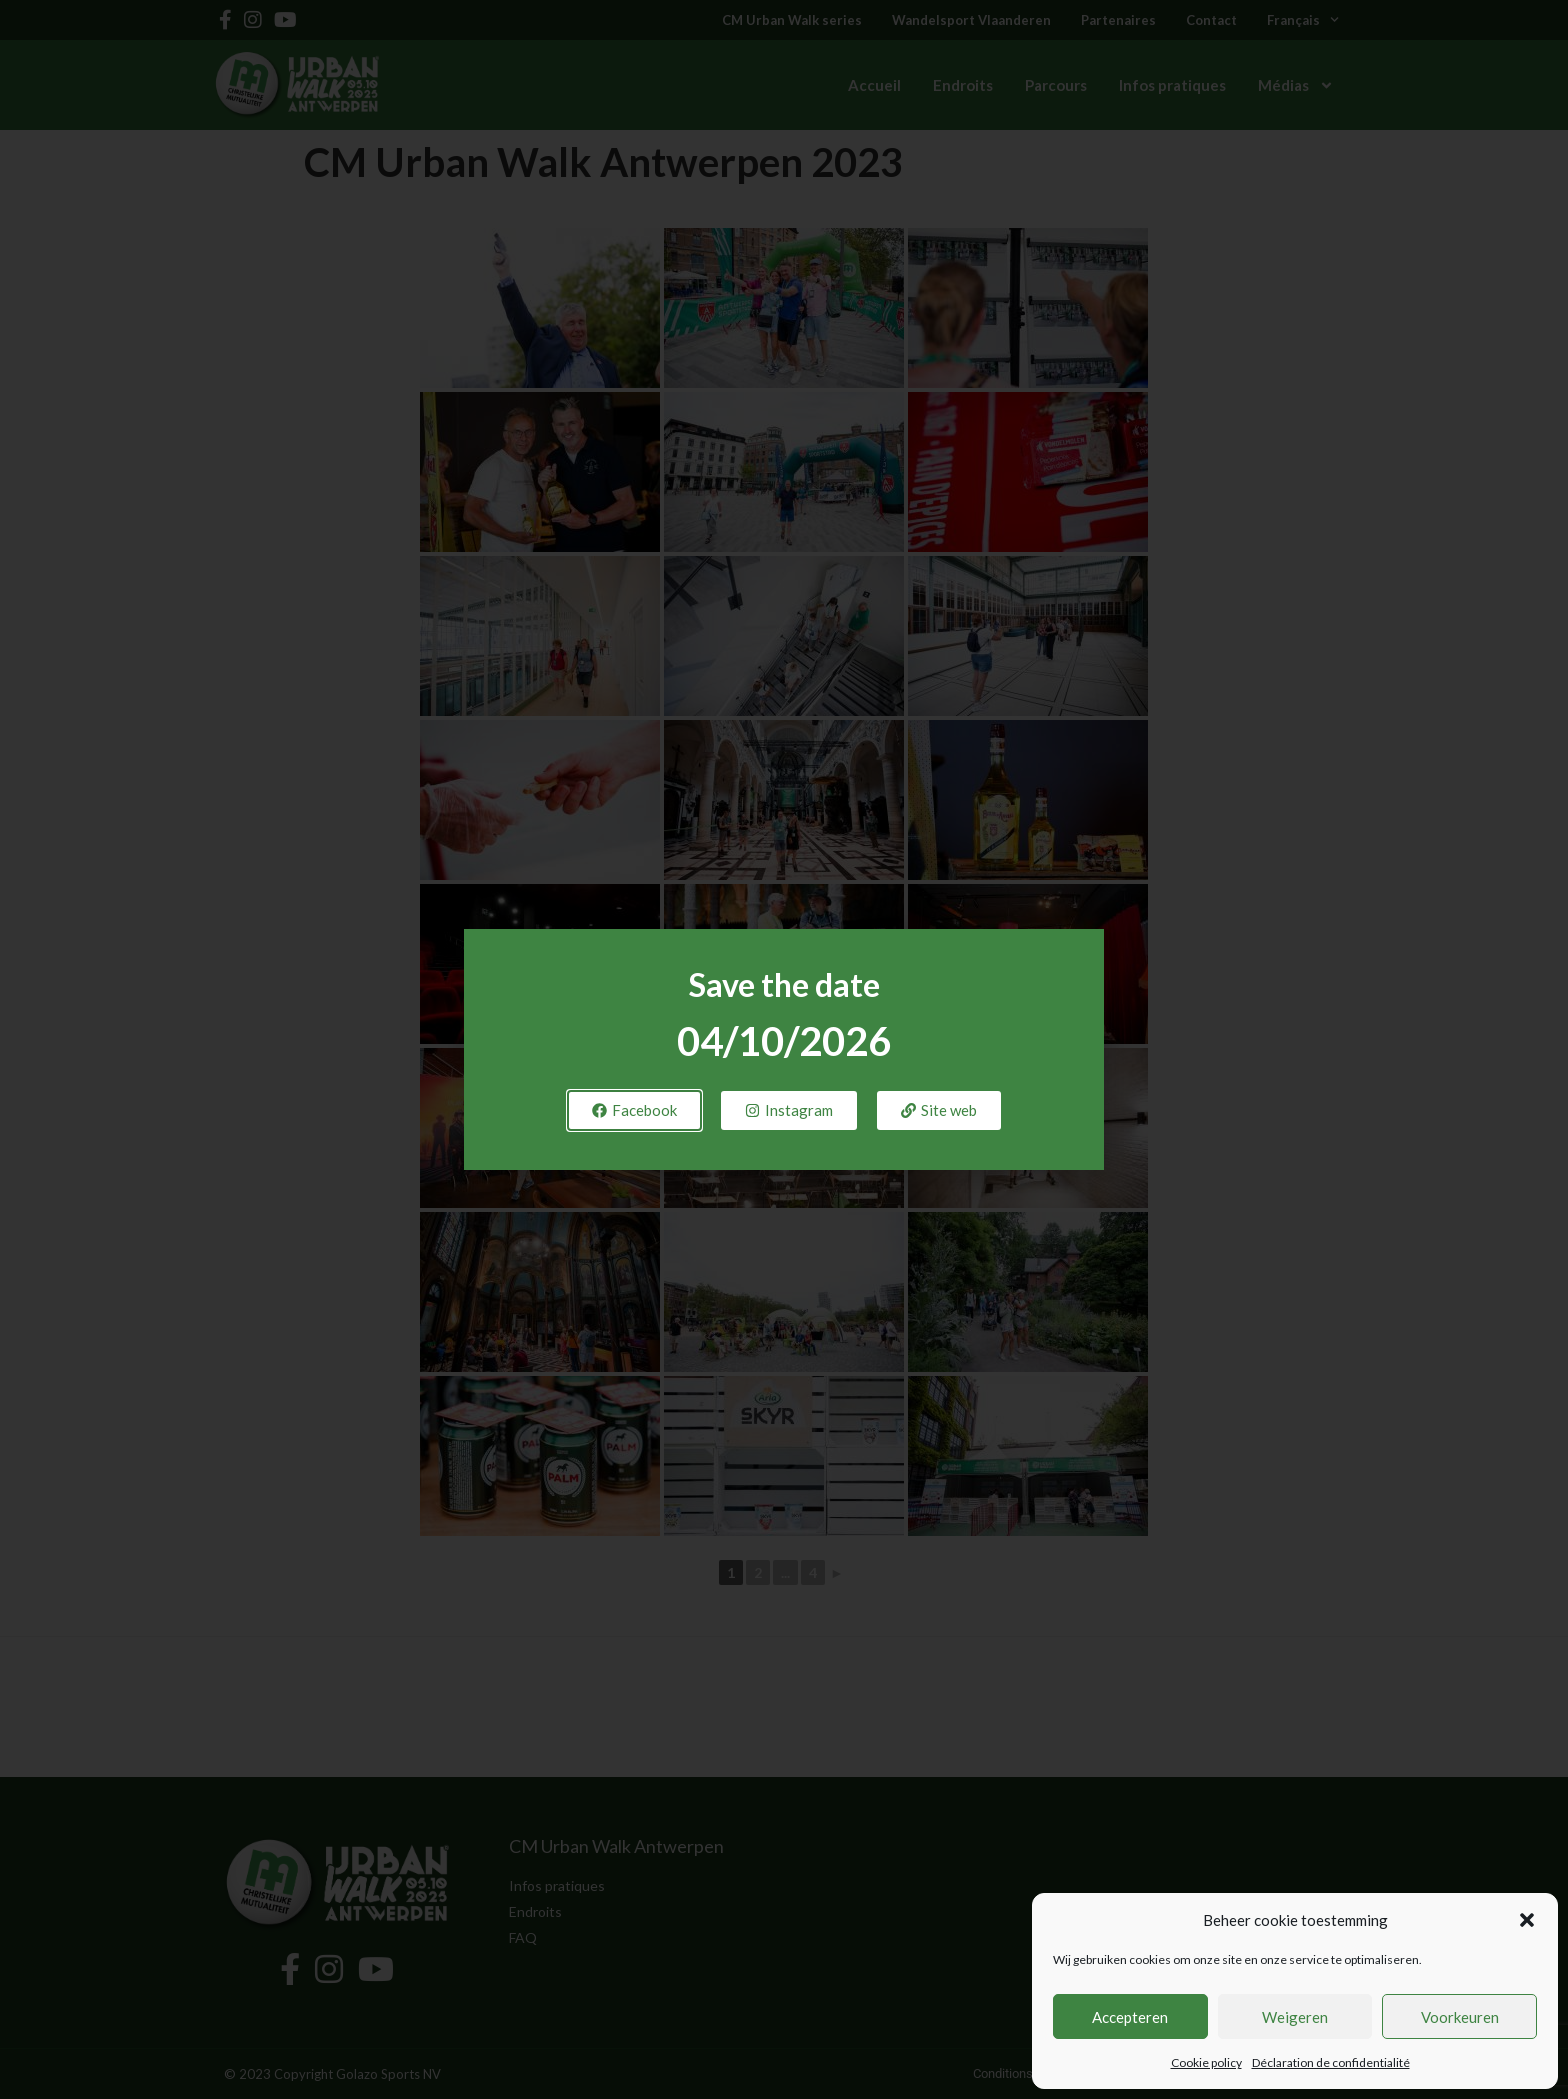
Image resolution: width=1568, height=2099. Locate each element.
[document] (784, 1049)
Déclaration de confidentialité (1331, 2062)
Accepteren (1130, 2017)
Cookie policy (1206, 2062)
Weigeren (1295, 2017)
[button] (1527, 1920)
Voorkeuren (1460, 2017)
